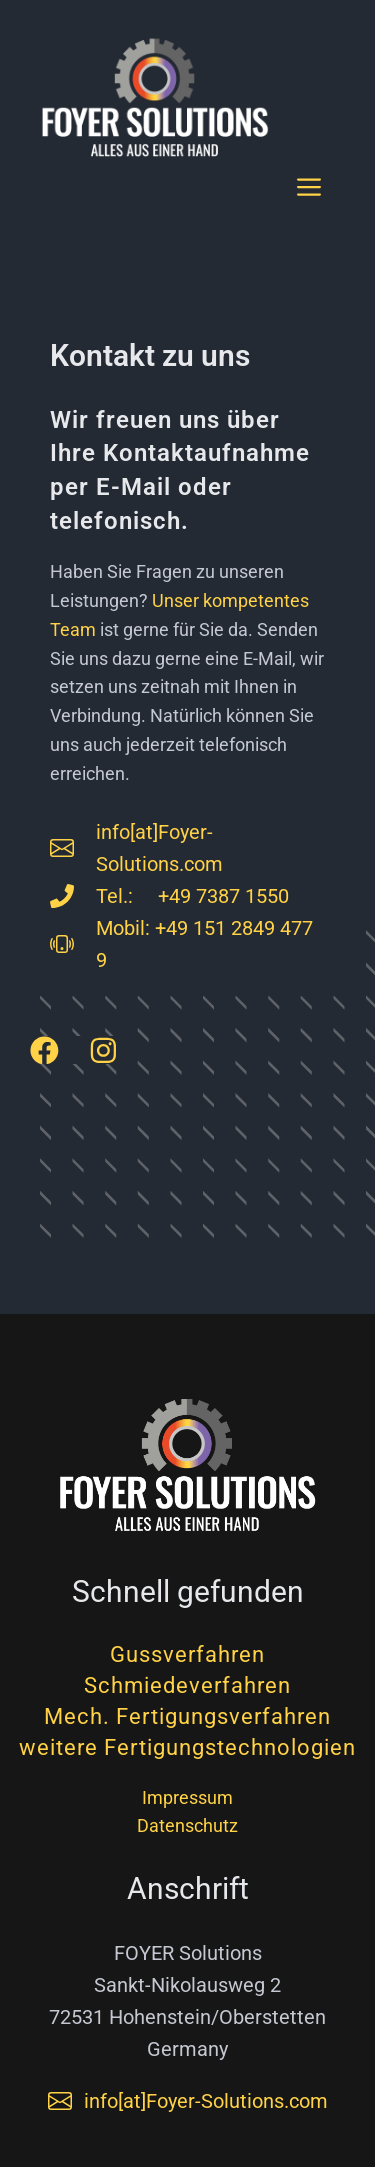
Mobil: (125, 928)
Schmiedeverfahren (187, 1685)
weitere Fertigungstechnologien (187, 1747)
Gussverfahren (187, 1654)
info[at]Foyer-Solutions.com (206, 2101)
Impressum (187, 1797)
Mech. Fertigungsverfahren (187, 1716)
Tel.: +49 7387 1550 (192, 896)
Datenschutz (187, 1825)
